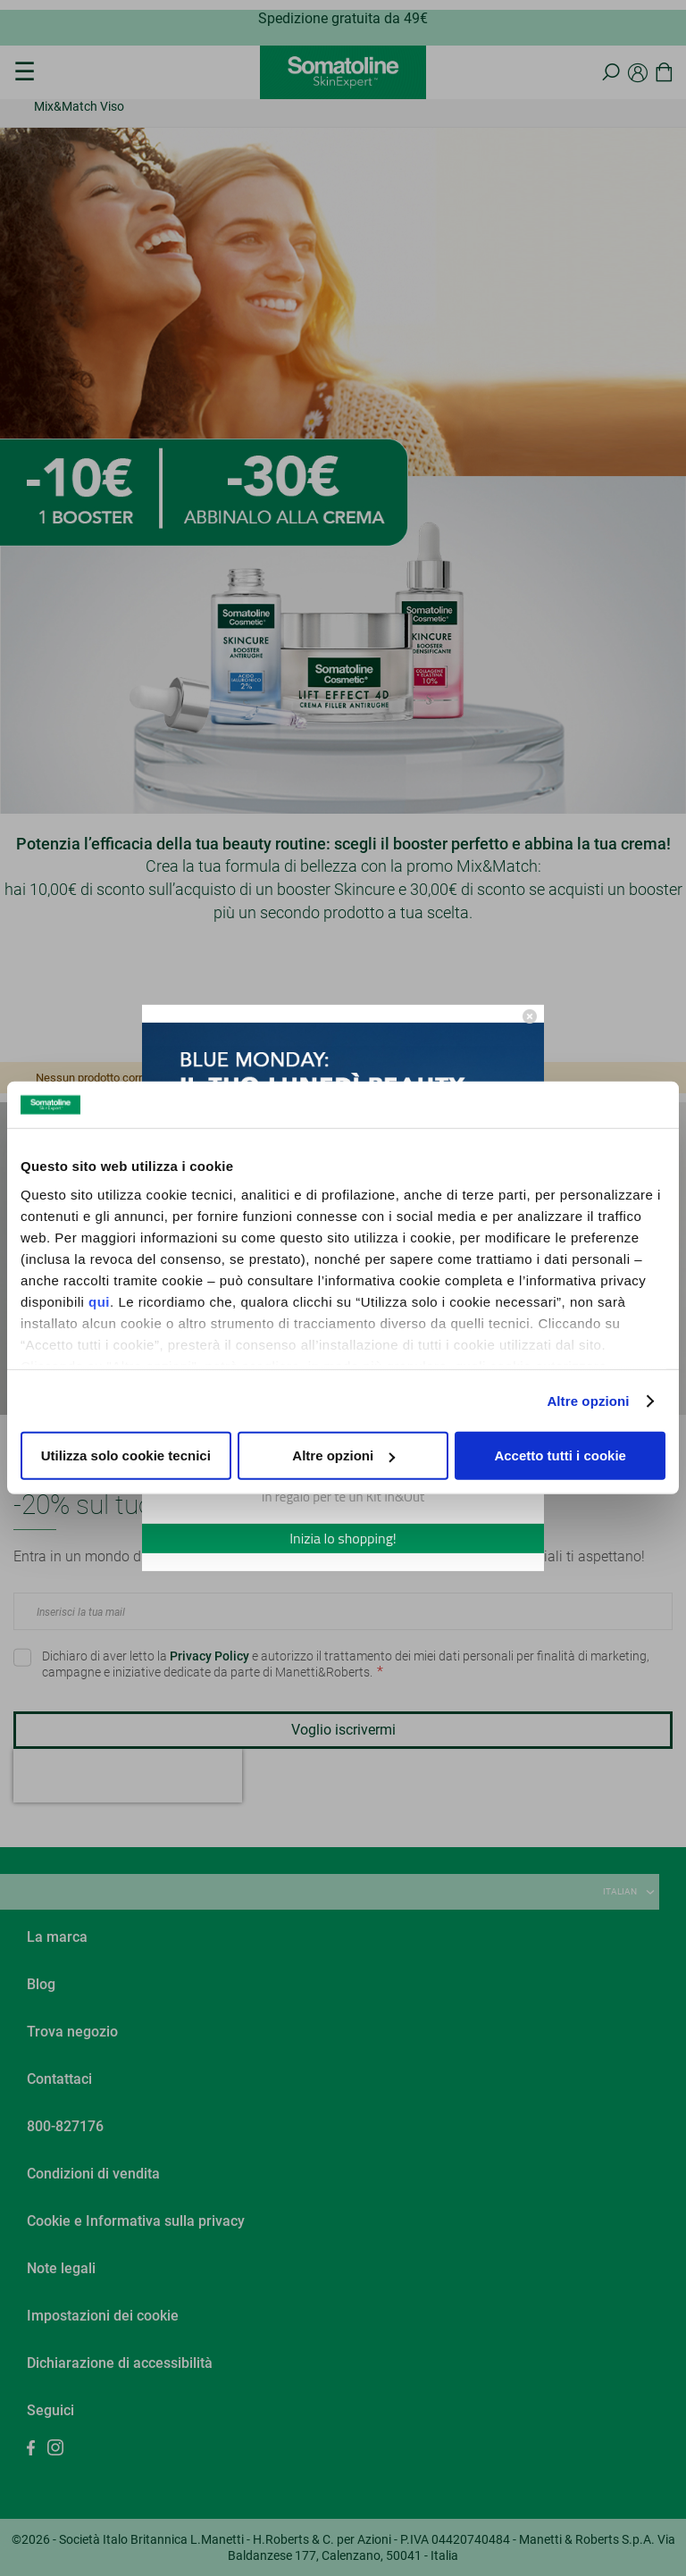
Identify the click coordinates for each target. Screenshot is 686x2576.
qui (99, 1301)
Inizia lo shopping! (343, 1538)
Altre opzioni (588, 1401)
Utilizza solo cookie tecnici (126, 1455)
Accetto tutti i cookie (560, 1455)
